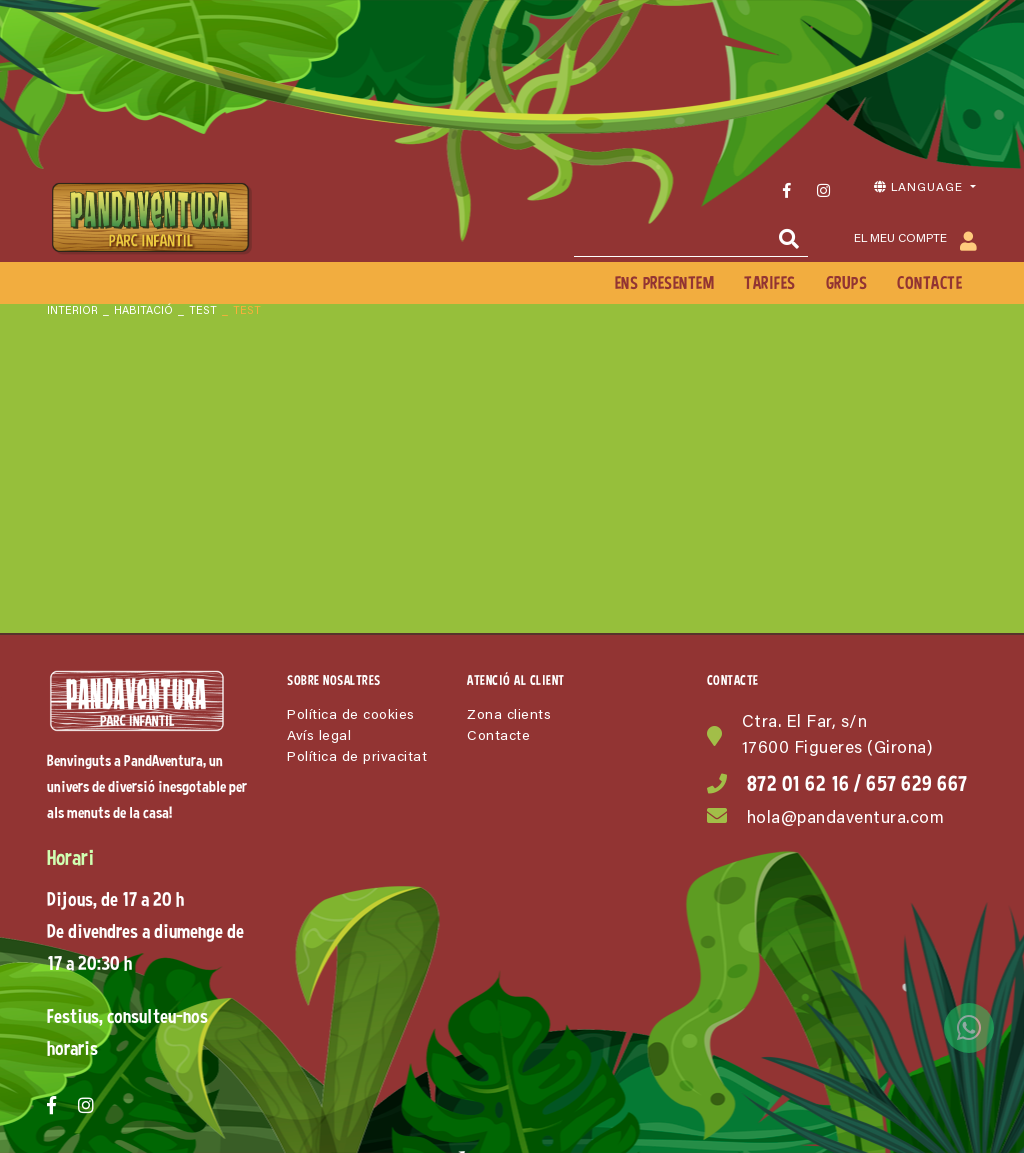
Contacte (498, 737)
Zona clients (509, 716)
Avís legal (319, 737)
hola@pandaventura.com (846, 819)
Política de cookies (351, 716)
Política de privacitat (357, 758)
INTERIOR (72, 311)
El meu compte (915, 240)
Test (203, 311)
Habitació (143, 311)
